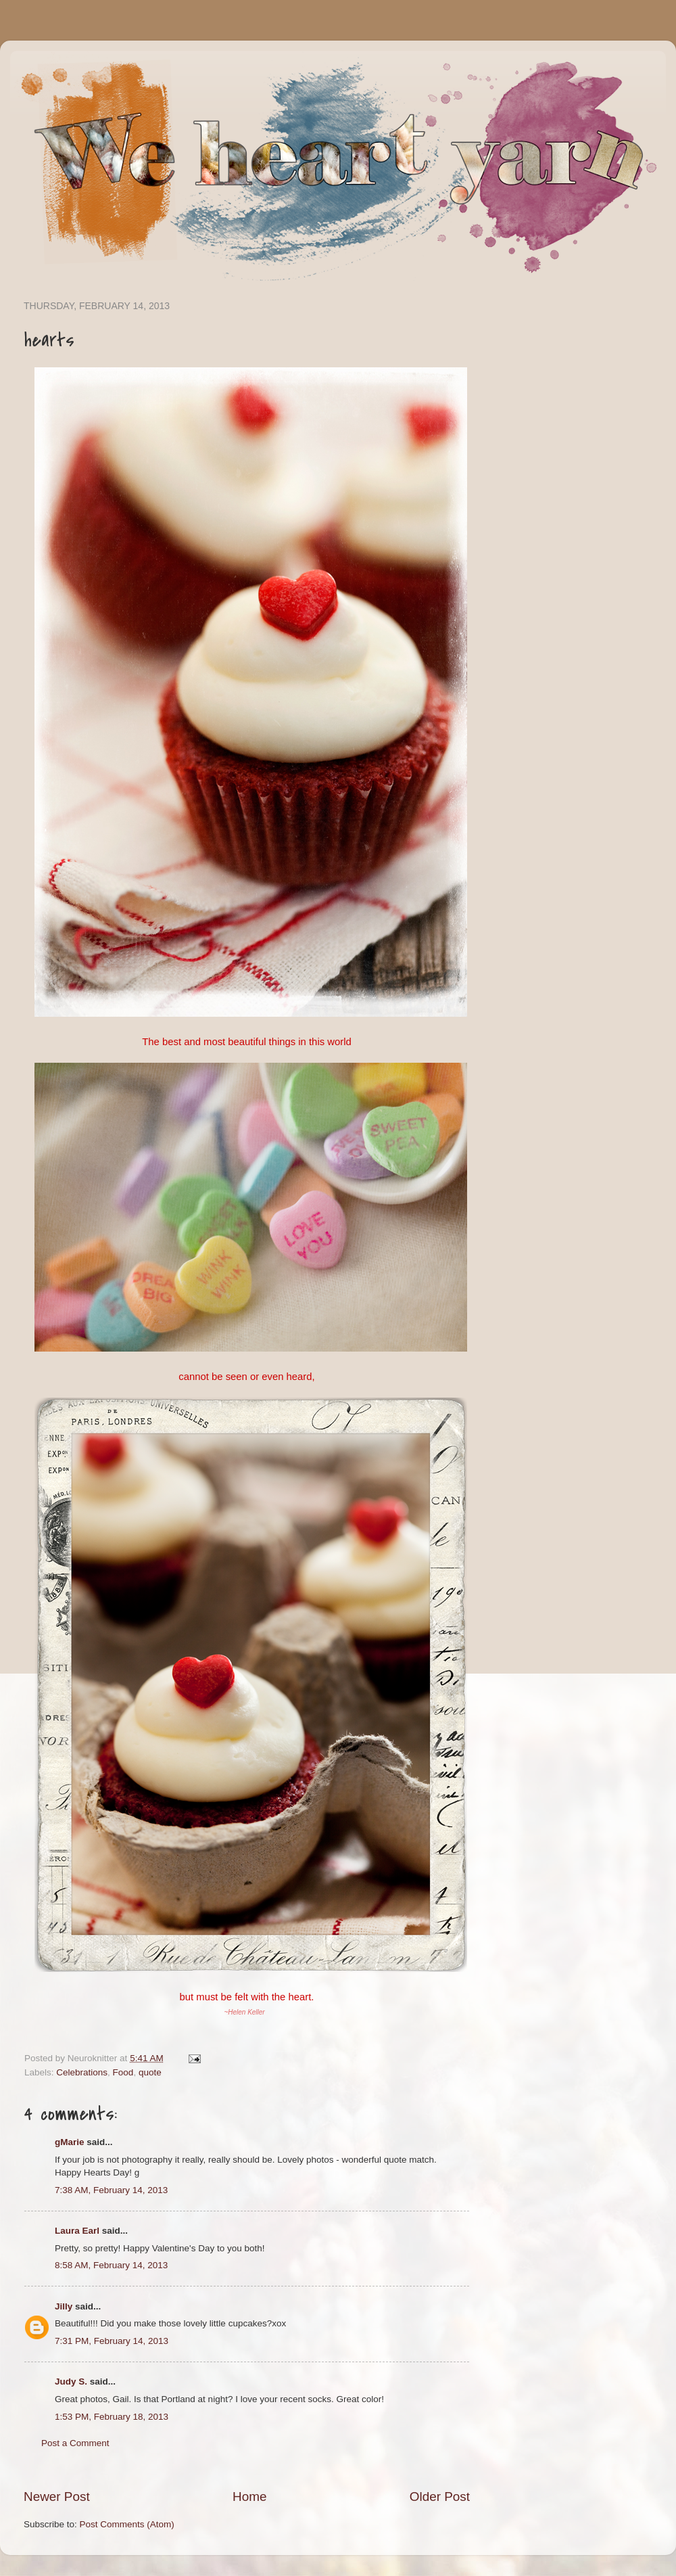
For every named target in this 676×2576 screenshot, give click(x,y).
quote (150, 2072)
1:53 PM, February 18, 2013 (111, 2417)
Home (249, 2496)
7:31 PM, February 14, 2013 (111, 2341)
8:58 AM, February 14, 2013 (111, 2265)
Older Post (440, 2496)
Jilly (63, 2306)
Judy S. (71, 2381)
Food (123, 2072)
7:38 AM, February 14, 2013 (111, 2190)
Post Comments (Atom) (127, 2524)
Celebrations (81, 2072)
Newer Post (57, 2496)
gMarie (69, 2142)
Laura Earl (77, 2231)
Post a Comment (75, 2443)
